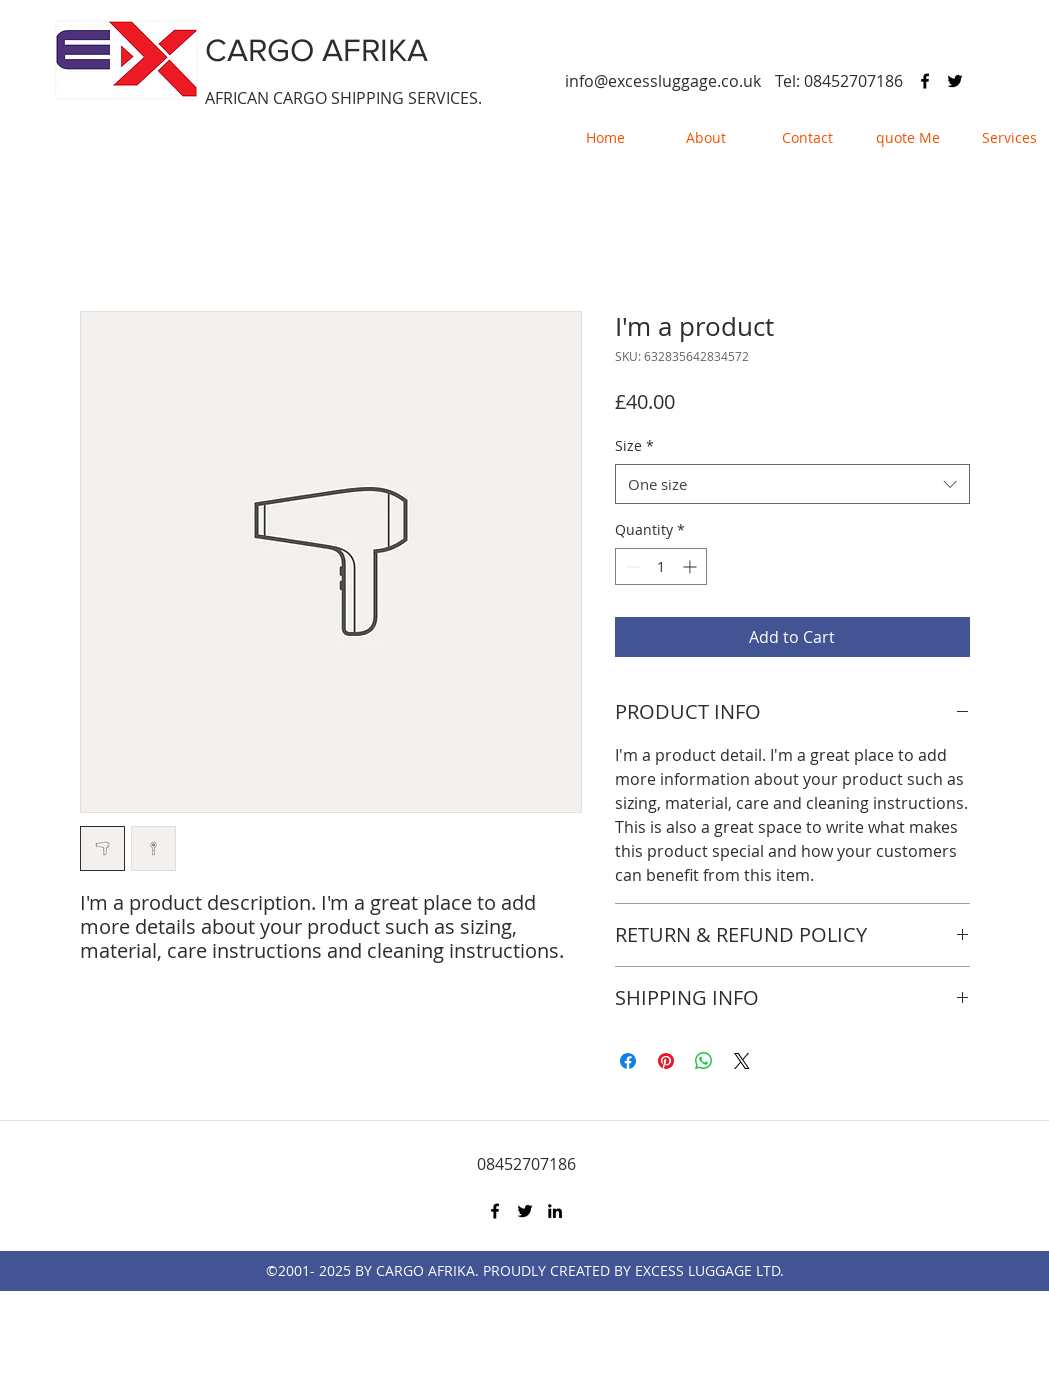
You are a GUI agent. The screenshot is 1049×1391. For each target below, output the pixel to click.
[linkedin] (555, 1211)
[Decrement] (630, 566)
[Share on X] (742, 1061)
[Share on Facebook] (628, 1061)
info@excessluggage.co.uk (663, 81)
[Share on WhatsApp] (704, 1061)
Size (634, 445)
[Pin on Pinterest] (666, 1061)
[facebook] (925, 81)
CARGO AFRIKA (316, 49)
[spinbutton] (661, 566)
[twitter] (955, 81)
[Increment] (691, 566)
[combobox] (792, 484)
